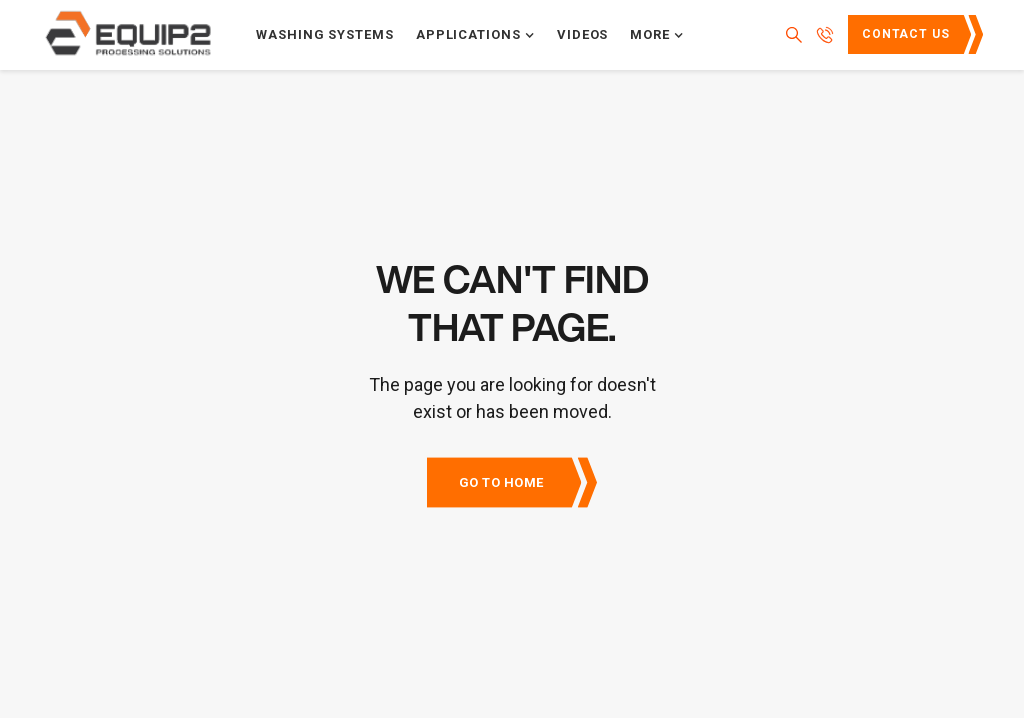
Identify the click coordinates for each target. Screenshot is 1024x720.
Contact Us (906, 34)
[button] (475, 35)
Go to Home (501, 482)
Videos (583, 34)
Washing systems (325, 34)
